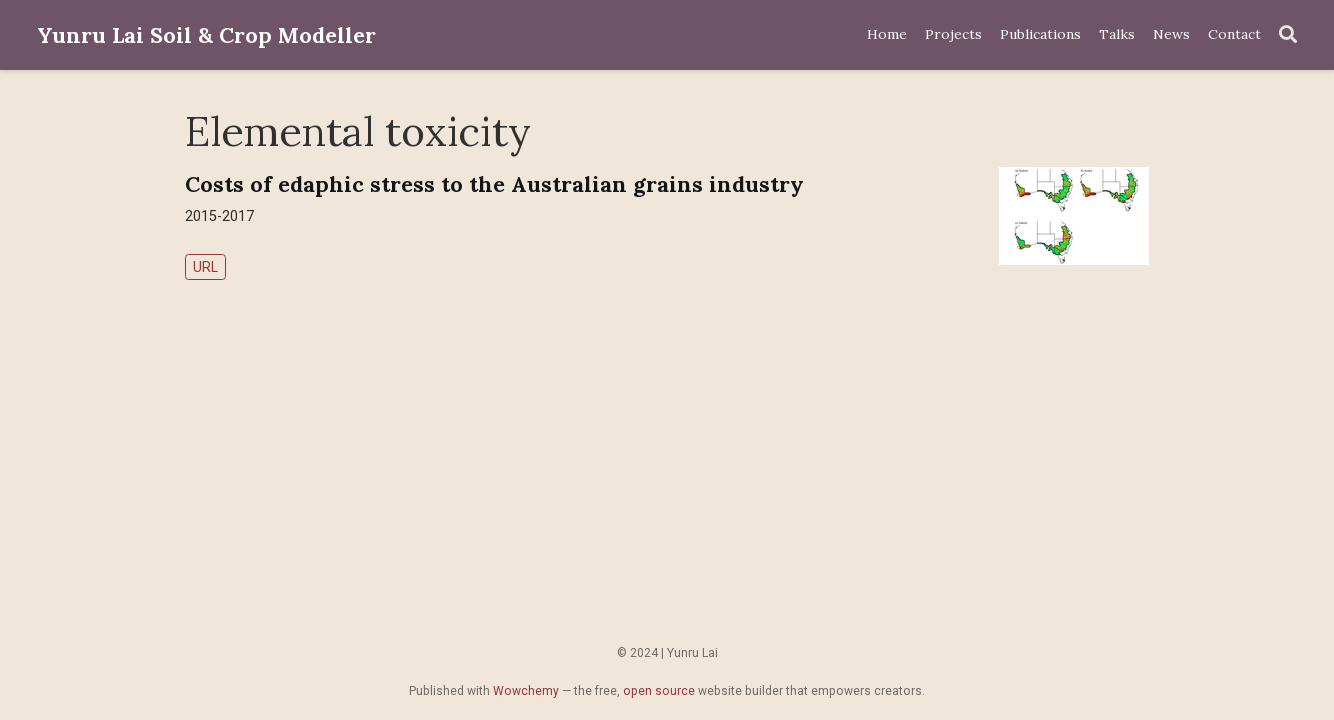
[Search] (1288, 35)
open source (659, 691)
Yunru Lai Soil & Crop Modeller (206, 35)
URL (205, 267)
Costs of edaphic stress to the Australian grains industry (494, 184)
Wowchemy (526, 691)
